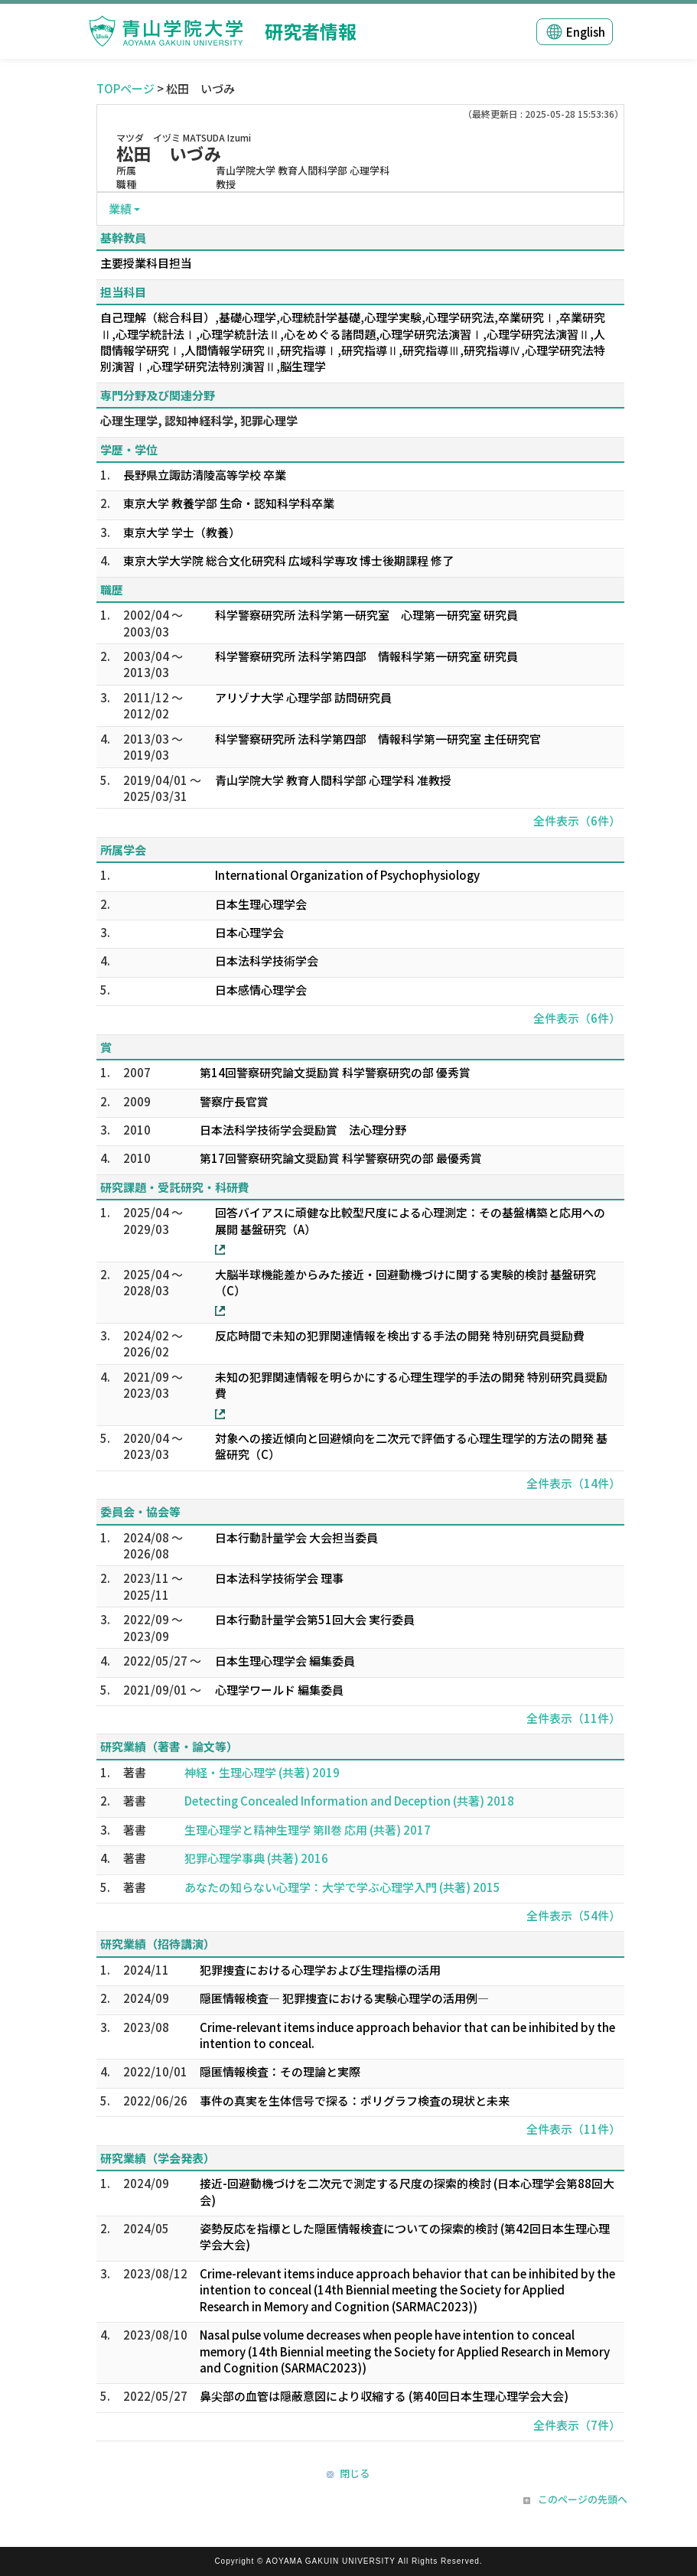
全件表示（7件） (576, 2425)
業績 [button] (120, 208)
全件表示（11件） (573, 1718)
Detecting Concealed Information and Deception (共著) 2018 (349, 1801)
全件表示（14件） (573, 1483)
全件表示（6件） (576, 821)
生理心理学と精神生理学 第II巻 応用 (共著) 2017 (307, 1830)
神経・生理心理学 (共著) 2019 (262, 1772)
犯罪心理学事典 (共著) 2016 (256, 1858)
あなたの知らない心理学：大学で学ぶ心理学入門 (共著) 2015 (342, 1887)
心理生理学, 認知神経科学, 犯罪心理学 (199, 420)
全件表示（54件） (573, 1915)
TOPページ (125, 88)
